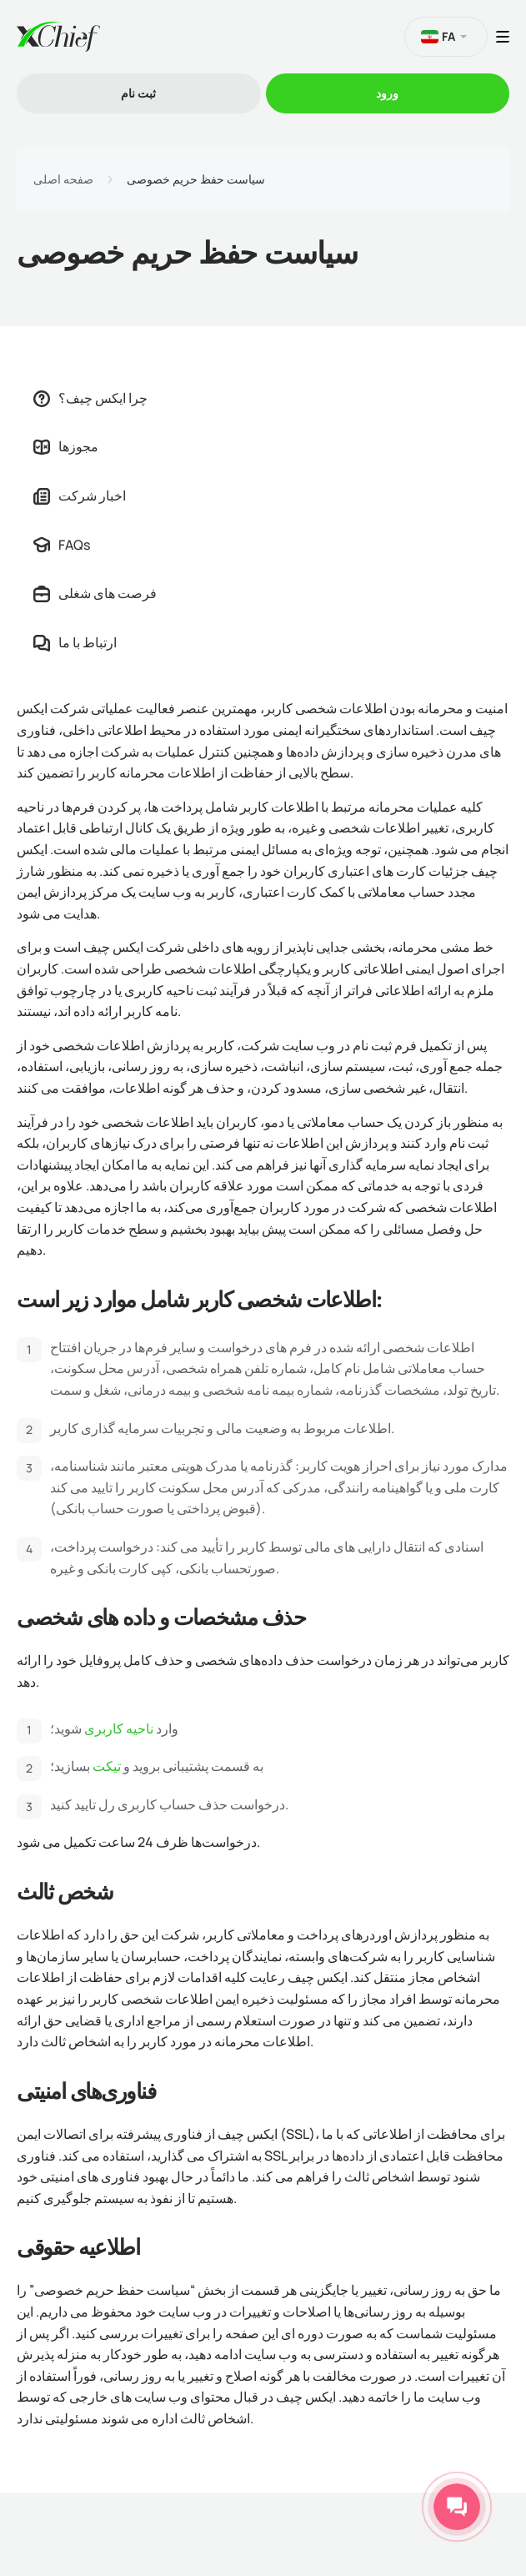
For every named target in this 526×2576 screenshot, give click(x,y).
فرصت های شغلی (95, 593)
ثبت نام (138, 93)
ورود (387, 93)
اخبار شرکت (79, 495)
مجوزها (65, 446)
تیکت (107, 1766)
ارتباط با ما (75, 642)
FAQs (61, 545)
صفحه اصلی (63, 179)
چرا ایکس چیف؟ (90, 398)
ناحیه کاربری (120, 1728)
